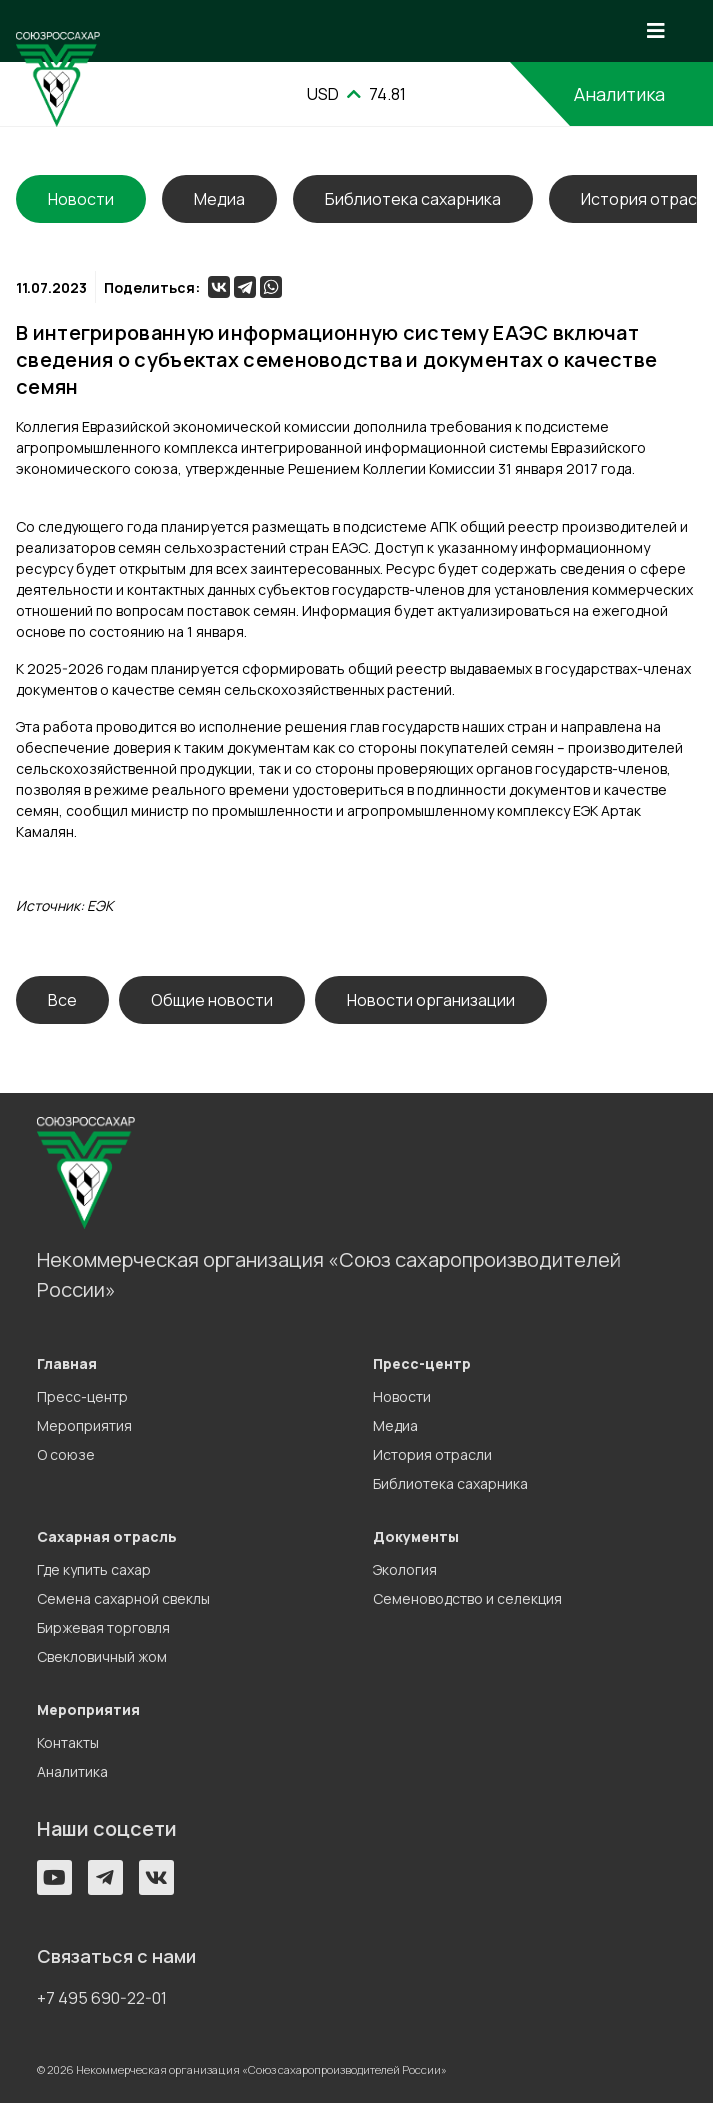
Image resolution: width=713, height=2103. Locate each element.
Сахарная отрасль (107, 1536)
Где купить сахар (94, 1569)
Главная (67, 1363)
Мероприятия (84, 1425)
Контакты (68, 1742)
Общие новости (212, 1000)
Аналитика (619, 94)
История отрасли (432, 1454)
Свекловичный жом (102, 1656)
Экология (405, 1569)
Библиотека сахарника (413, 199)
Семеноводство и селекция (467, 1598)
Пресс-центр (82, 1396)
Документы (416, 1536)
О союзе (66, 1454)
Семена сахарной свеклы (123, 1598)
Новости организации (431, 1000)
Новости (402, 1396)
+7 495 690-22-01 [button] (102, 1998)
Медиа (219, 199)
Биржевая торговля (103, 1627)
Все (62, 1000)
